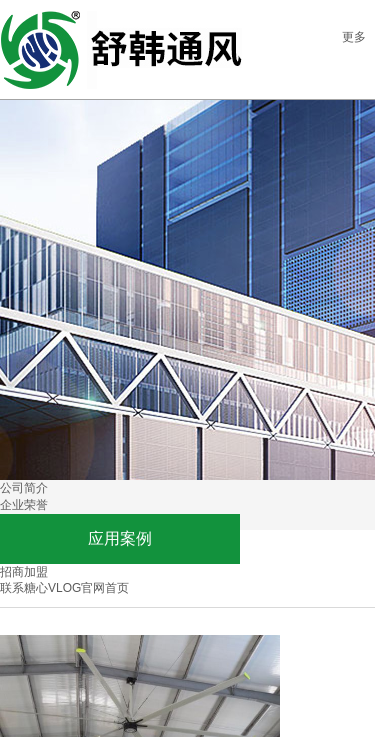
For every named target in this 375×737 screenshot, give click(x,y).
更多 (354, 37)
